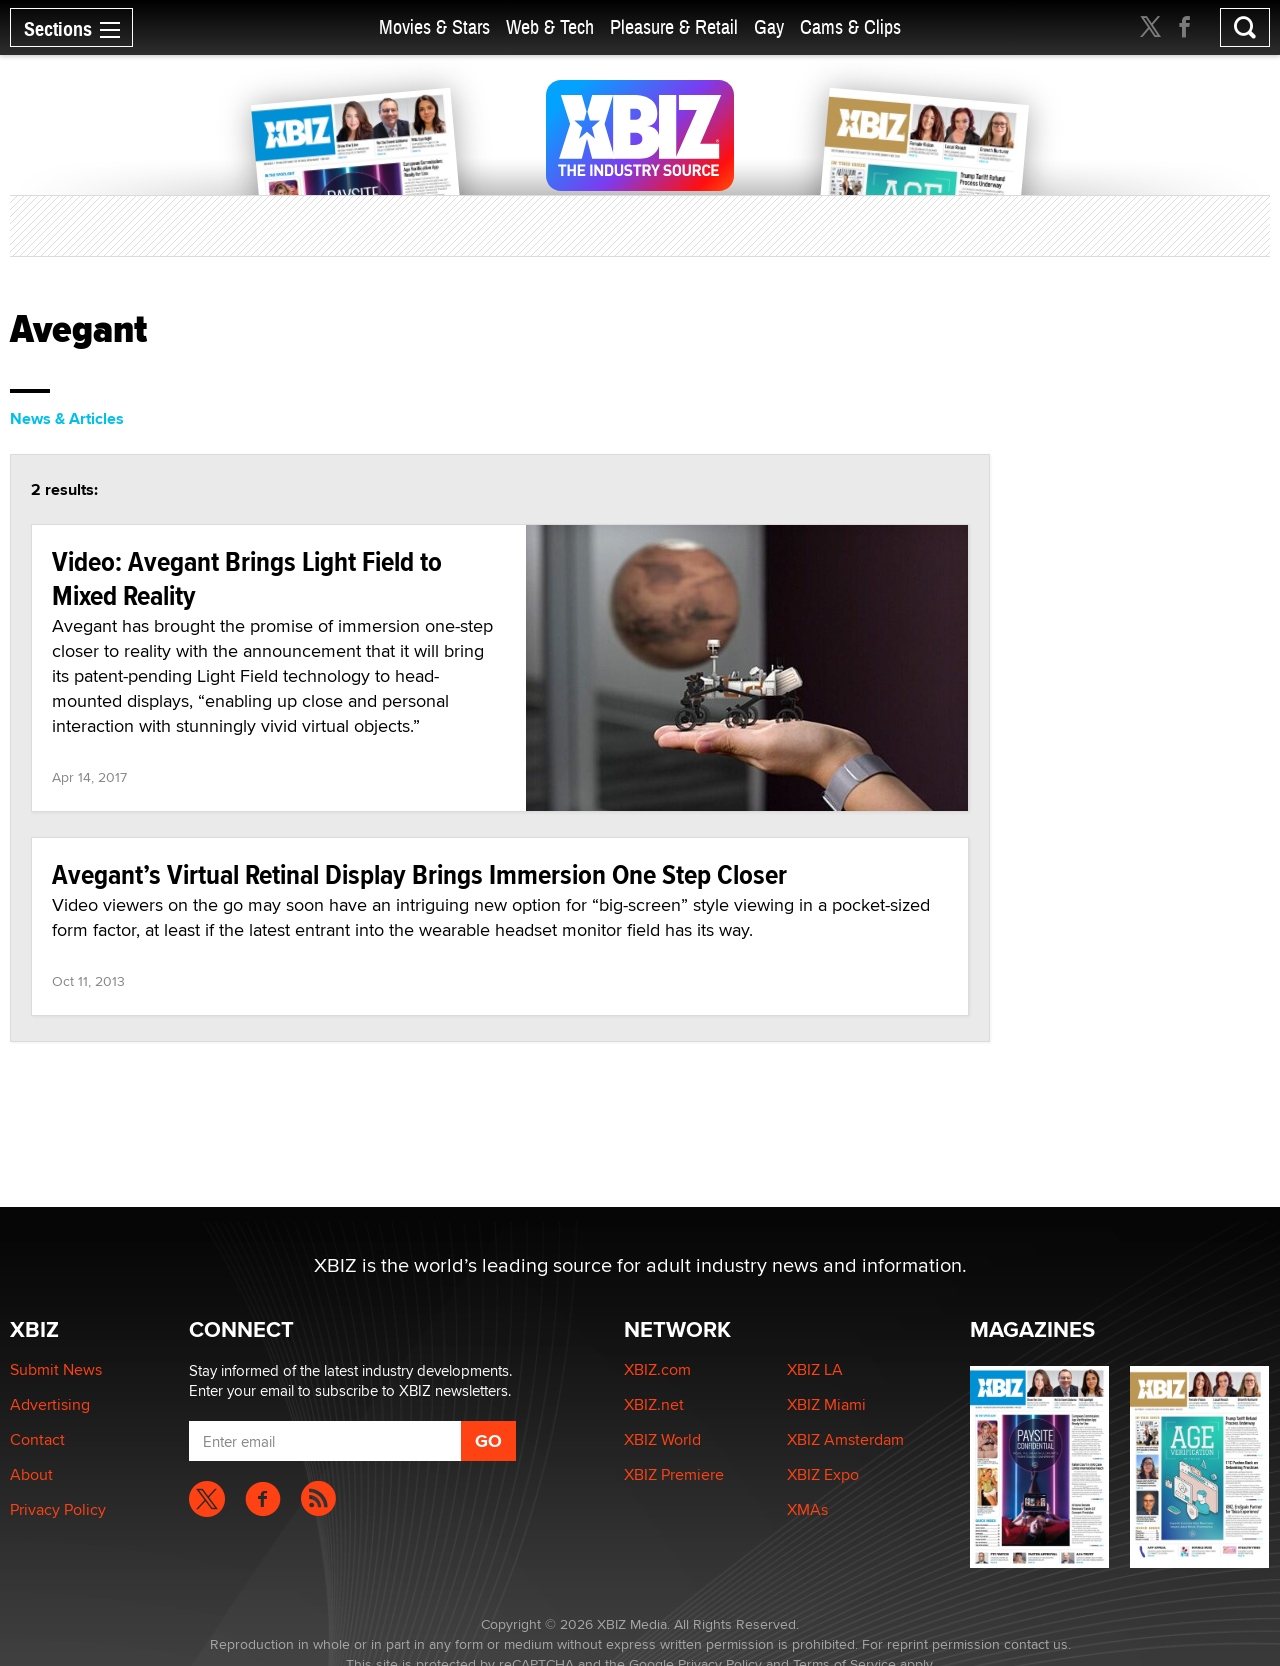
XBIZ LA (815, 1369)
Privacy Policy (58, 1509)
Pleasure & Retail (674, 27)
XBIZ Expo (823, 1474)
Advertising (50, 1404)
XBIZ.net (654, 1404)
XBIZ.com (657, 1369)
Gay (769, 27)
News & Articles (67, 418)
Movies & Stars (434, 27)
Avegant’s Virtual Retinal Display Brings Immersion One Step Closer (419, 874)
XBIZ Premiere (674, 1474)
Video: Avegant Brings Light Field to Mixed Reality (247, 578)
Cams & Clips (850, 27)
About (31, 1474)
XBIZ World (662, 1439)
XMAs (807, 1509)
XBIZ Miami (826, 1404)
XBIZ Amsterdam (845, 1439)
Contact (37, 1439)
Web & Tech (550, 27)
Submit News (56, 1369)
